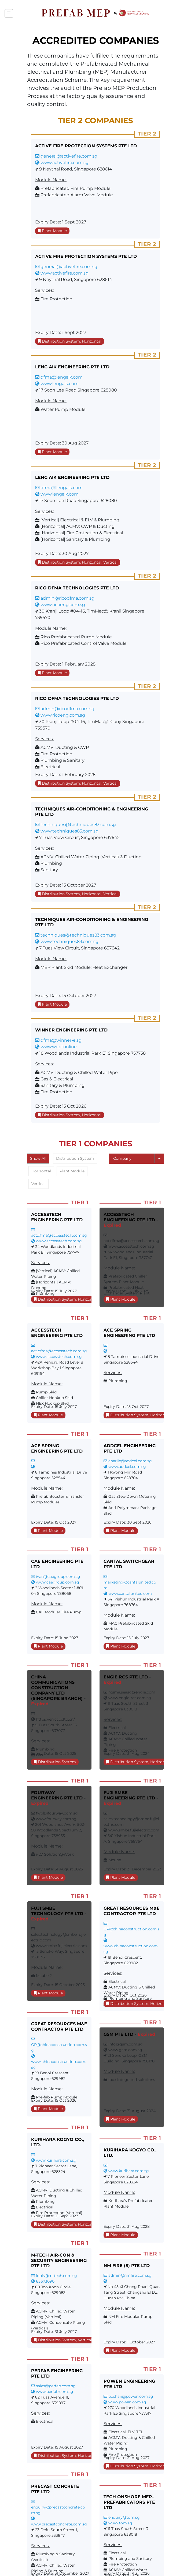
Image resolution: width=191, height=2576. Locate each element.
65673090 (42, 2281)
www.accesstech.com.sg (56, 1241)
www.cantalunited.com (128, 1593)
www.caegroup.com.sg (55, 1582)
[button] (9, 13)
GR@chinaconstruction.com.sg (131, 1929)
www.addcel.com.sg (125, 1466)
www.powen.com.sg (125, 2402)
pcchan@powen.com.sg (128, 2396)
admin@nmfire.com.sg (128, 2275)
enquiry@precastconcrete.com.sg (58, 2507)
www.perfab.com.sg (52, 2391)
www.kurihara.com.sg (53, 2160)
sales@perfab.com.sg (53, 2385)
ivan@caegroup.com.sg (55, 1576)
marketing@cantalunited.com (130, 1582)
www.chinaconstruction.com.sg (131, 1946)
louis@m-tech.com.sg (54, 2275)
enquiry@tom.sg (122, 2517)
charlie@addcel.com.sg (128, 1460)
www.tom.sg (118, 2523)
